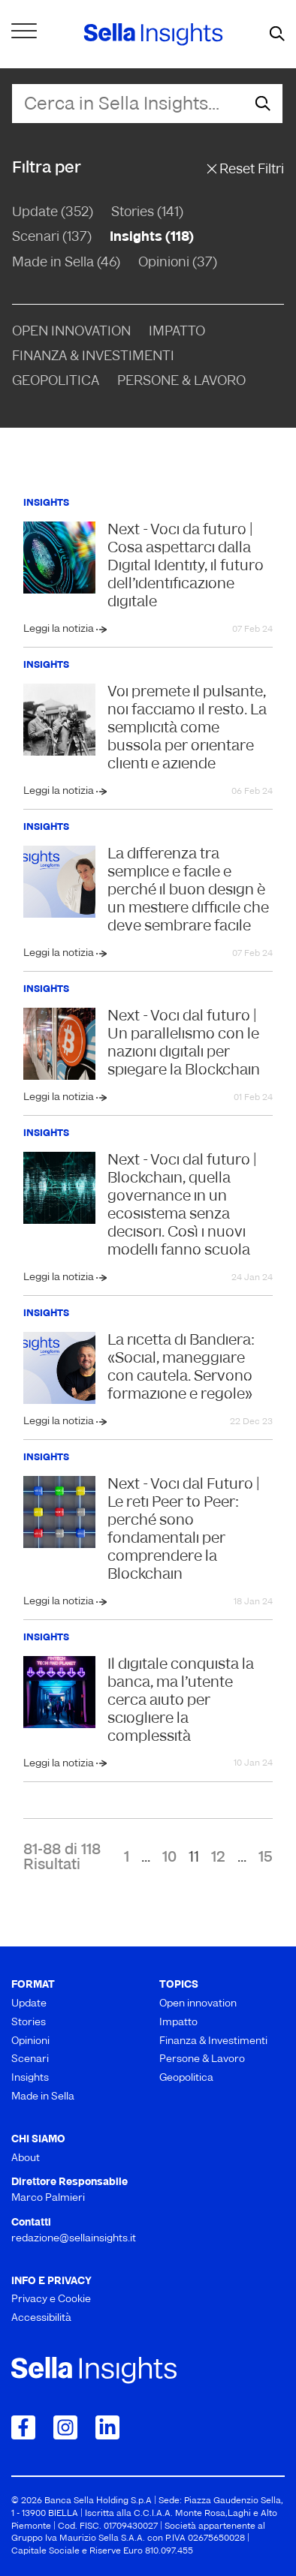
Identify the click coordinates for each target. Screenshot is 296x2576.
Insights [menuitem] (30, 2078)
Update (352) (52, 213)
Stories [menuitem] (28, 2022)
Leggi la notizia (59, 629)
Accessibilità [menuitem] (41, 2318)
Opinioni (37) (177, 263)
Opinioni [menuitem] (30, 2041)
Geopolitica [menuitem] (186, 2078)
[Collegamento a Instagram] (65, 2427)
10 (169, 1857)
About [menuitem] (25, 2158)
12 (218, 1857)
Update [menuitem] (29, 2003)
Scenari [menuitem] (30, 2059)
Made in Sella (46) (66, 263)
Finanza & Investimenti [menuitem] (213, 2041)
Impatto (177, 332)
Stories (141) (147, 213)
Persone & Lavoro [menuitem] (202, 2059)
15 (265, 1857)
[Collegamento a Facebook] (23, 2427)
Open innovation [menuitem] (198, 2003)
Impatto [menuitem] (178, 2022)
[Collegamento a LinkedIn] (107, 2427)
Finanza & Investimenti (93, 357)
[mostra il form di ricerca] (277, 34)
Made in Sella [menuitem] (42, 2097)
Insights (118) (152, 237)
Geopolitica (55, 381)
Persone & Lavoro (181, 381)
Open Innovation (71, 332)
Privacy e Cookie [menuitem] (51, 2299)
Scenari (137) (52, 237)
